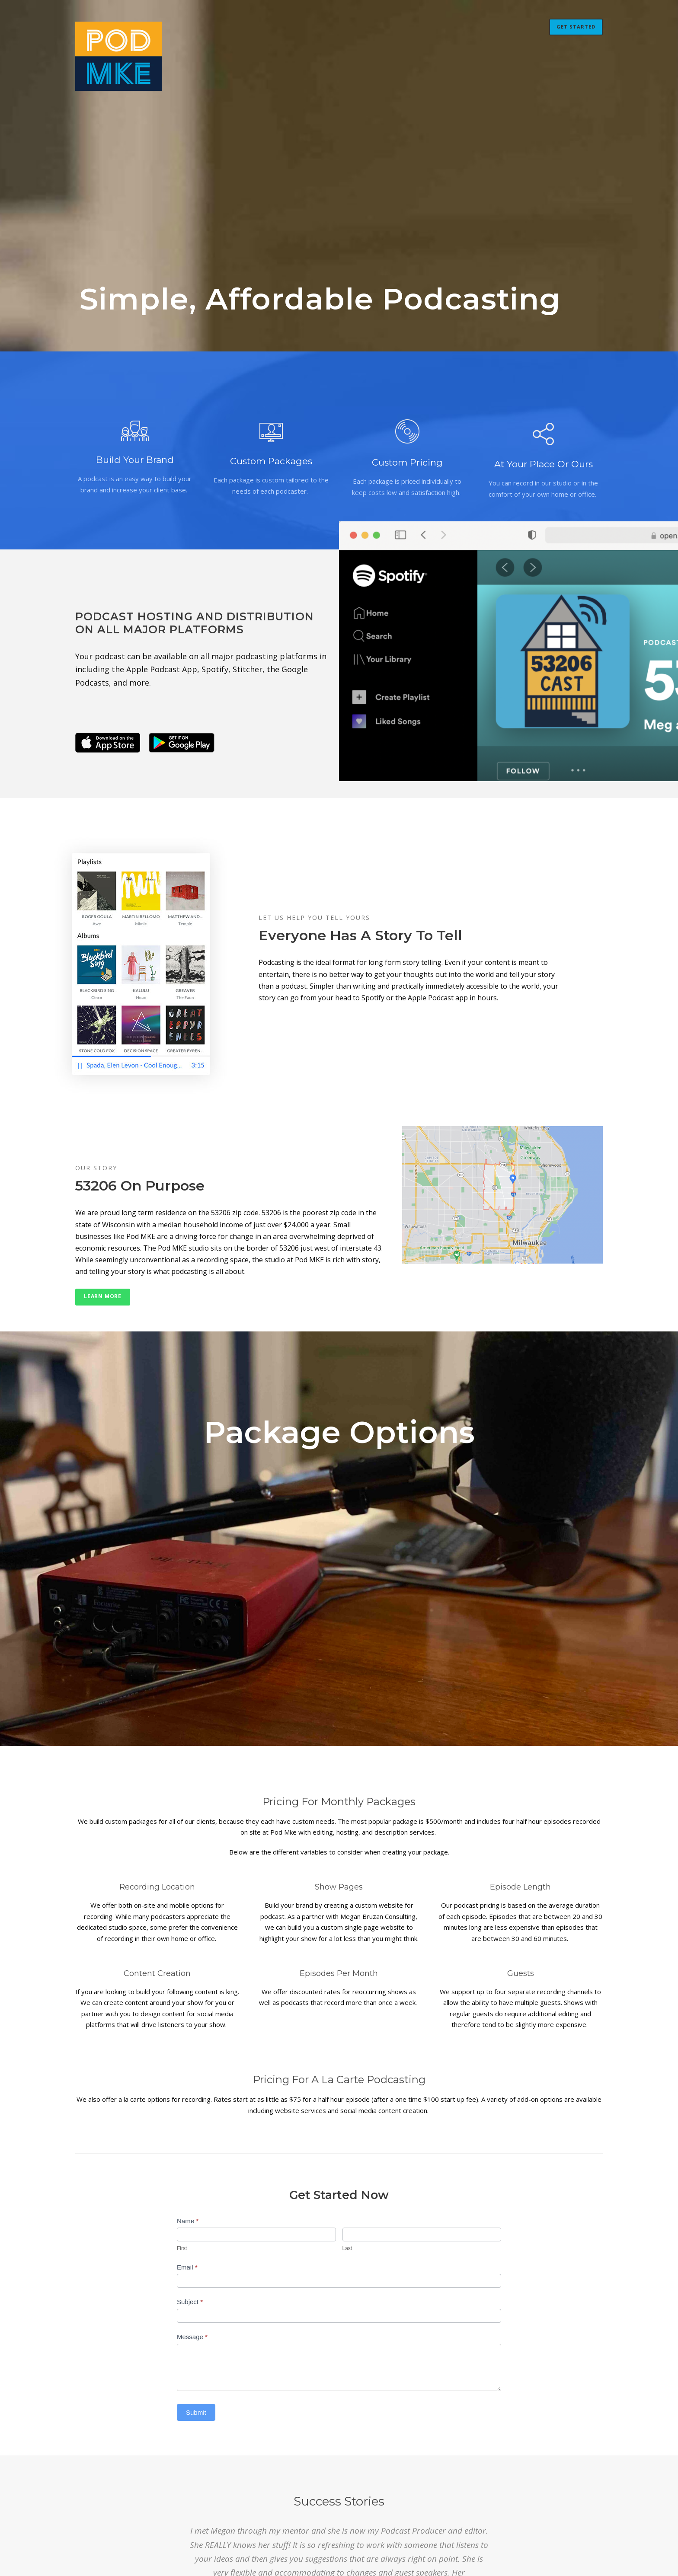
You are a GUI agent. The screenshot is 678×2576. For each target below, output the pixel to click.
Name (187, 2221)
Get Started (575, 26)
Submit (196, 2412)
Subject (190, 2301)
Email (187, 2267)
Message (192, 2336)
